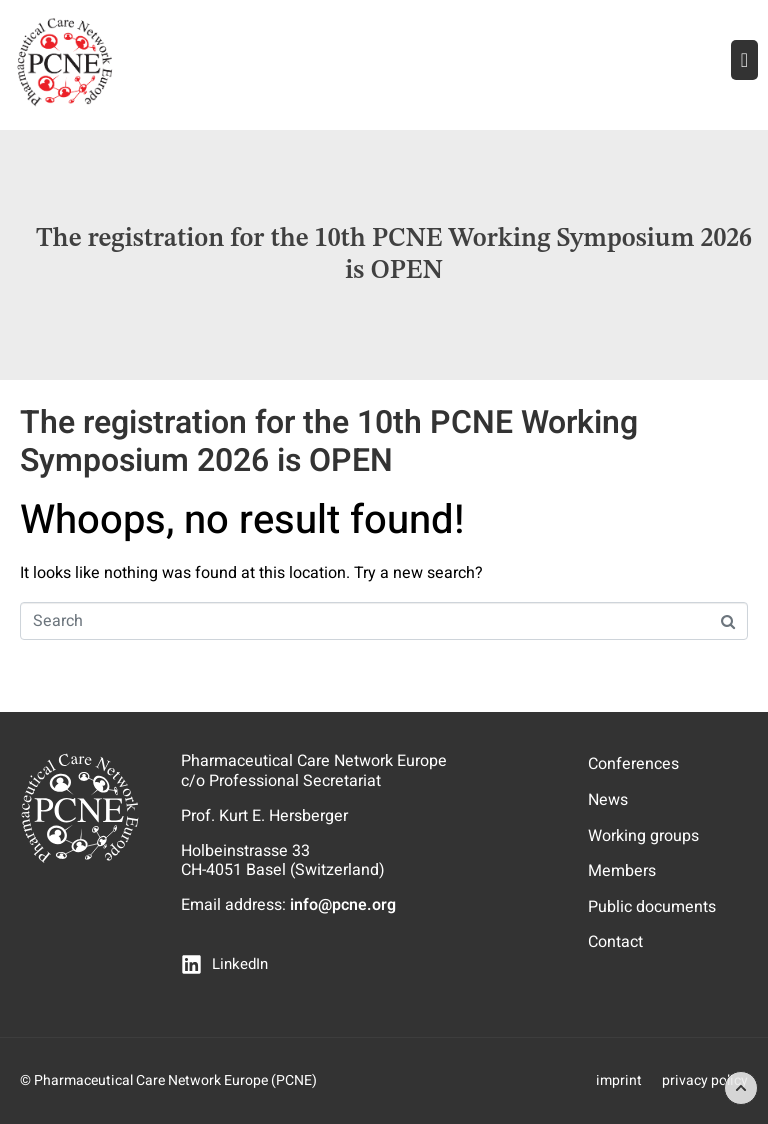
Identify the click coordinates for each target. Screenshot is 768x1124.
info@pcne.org (343, 905)
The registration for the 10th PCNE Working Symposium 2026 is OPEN (329, 441)
